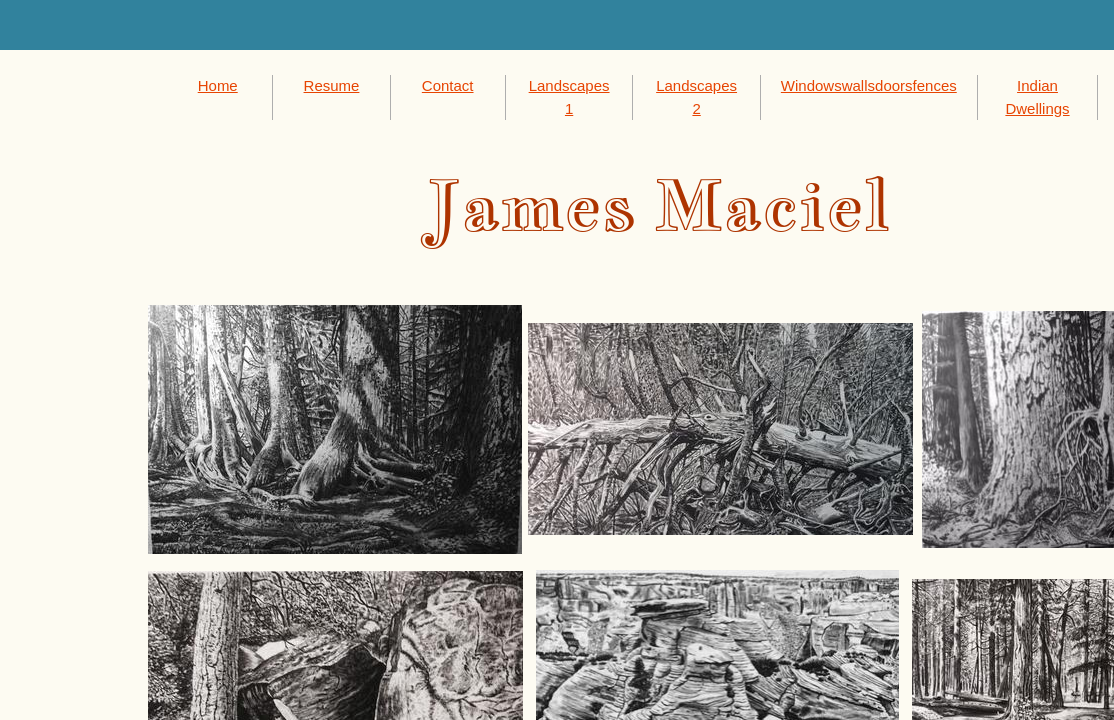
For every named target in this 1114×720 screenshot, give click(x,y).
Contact (448, 85)
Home (218, 85)
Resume (332, 85)
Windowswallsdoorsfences (869, 85)
